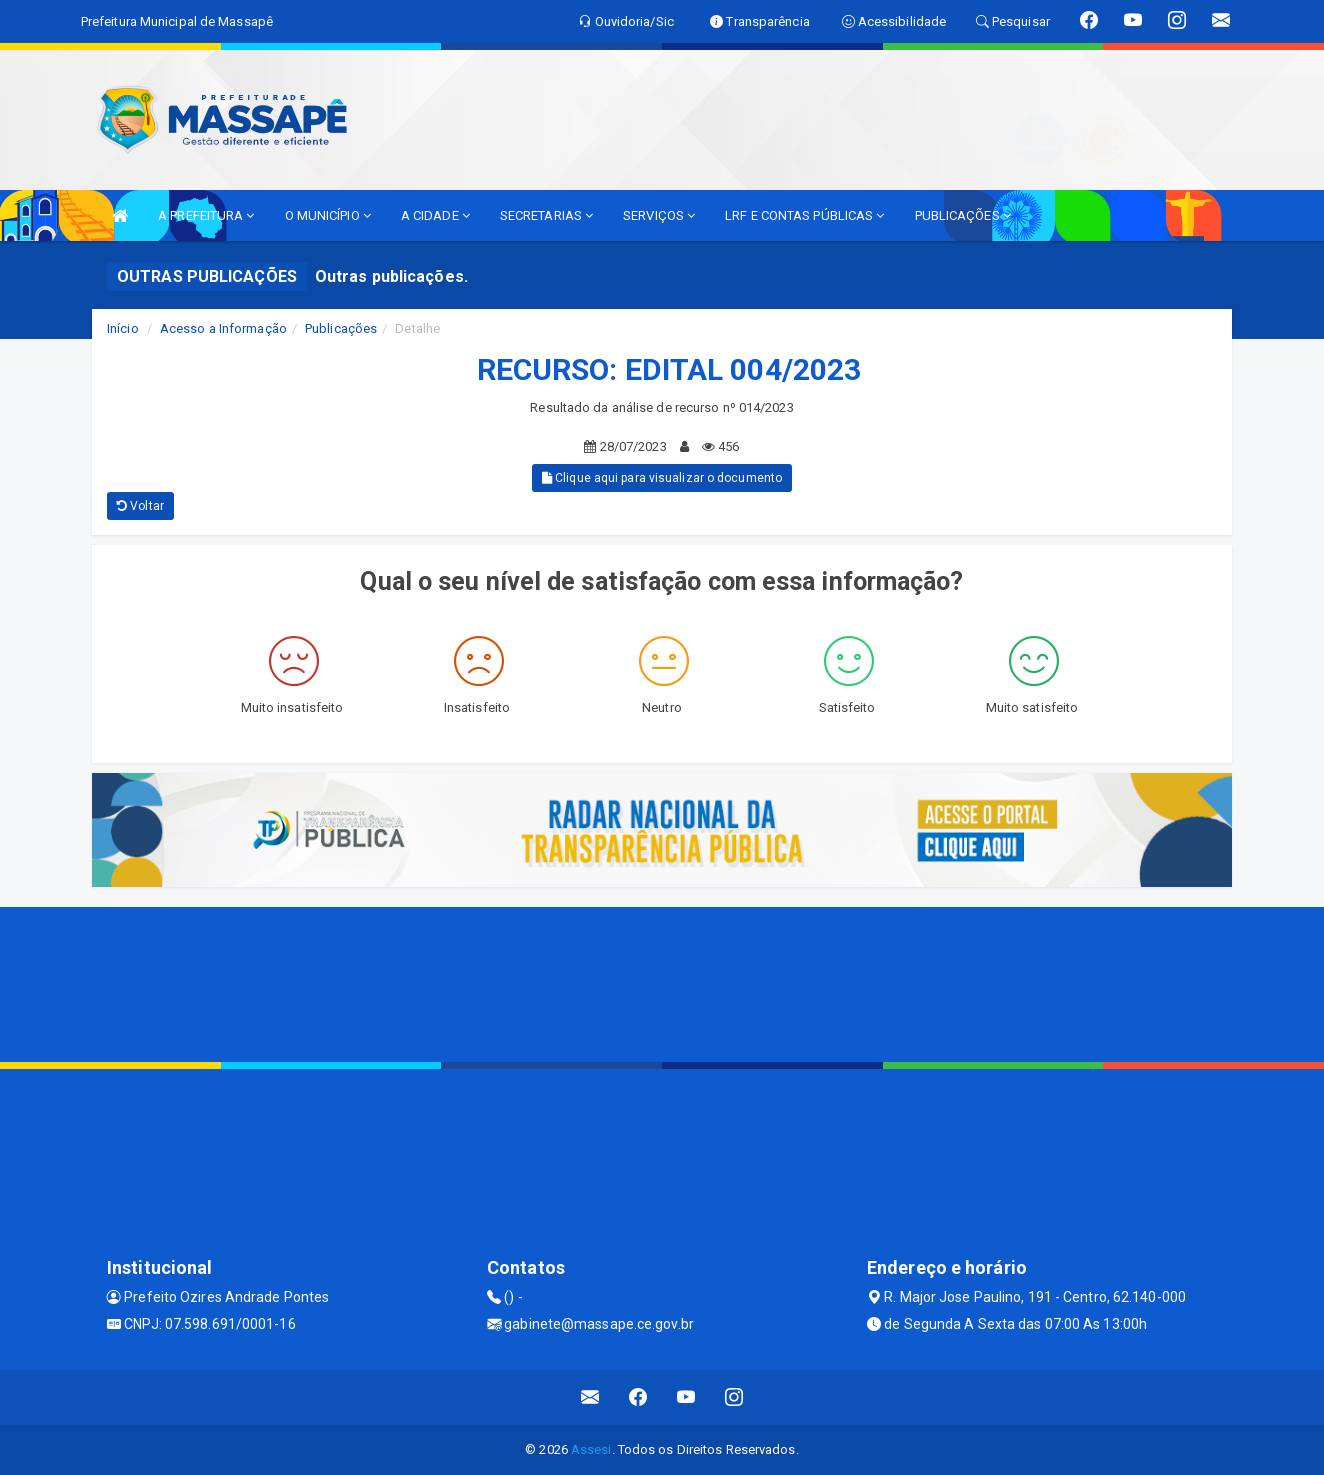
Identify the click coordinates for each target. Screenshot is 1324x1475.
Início (123, 328)
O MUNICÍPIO (328, 215)
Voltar (140, 506)
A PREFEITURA (206, 215)
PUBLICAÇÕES (963, 215)
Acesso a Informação (223, 328)
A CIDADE (435, 215)
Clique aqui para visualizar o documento (662, 478)
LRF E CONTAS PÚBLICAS (804, 215)
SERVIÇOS (659, 215)
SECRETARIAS (546, 215)
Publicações (341, 328)
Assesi (591, 1449)
